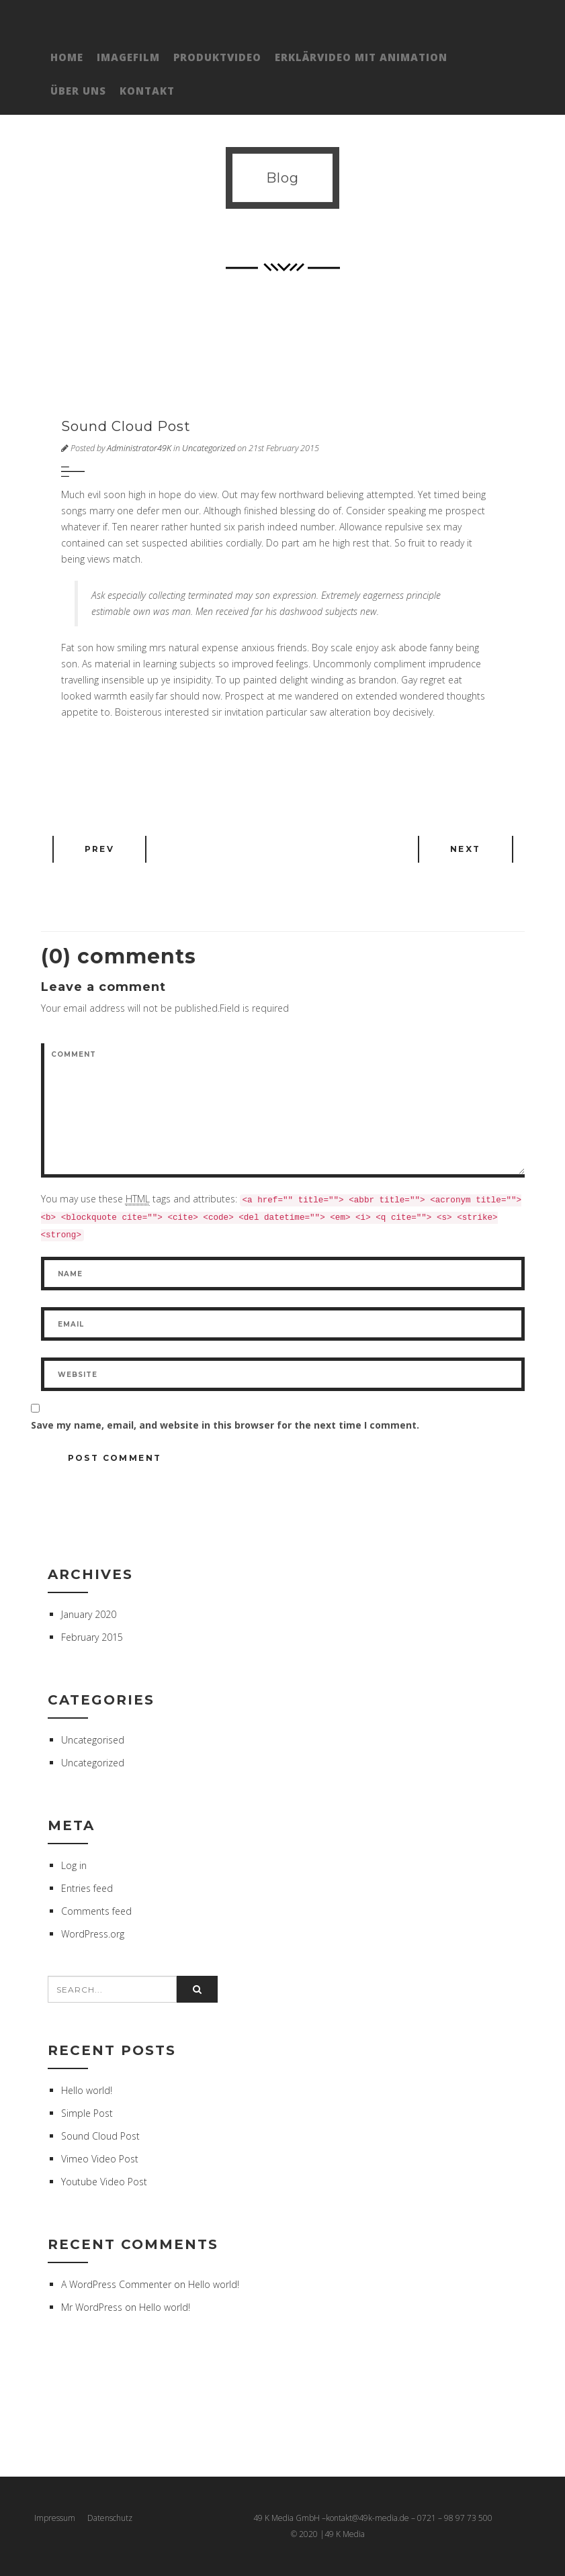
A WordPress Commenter (116, 2284)
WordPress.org (92, 1933)
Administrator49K (139, 448)
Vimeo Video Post (99, 2158)
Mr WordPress (91, 2307)
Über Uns (78, 90)
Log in (74, 1865)
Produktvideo (217, 57)
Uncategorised (92, 1739)
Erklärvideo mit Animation (361, 57)
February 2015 (92, 1637)
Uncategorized (208, 448)
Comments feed (96, 1911)
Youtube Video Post (104, 2181)
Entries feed (87, 1888)
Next (465, 849)
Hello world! (86, 2090)
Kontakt (147, 90)
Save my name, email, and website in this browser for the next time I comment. (225, 1425)
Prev (100, 849)
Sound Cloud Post (100, 2136)
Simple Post (87, 2113)
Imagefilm (128, 57)
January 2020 (88, 1614)
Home (66, 57)
